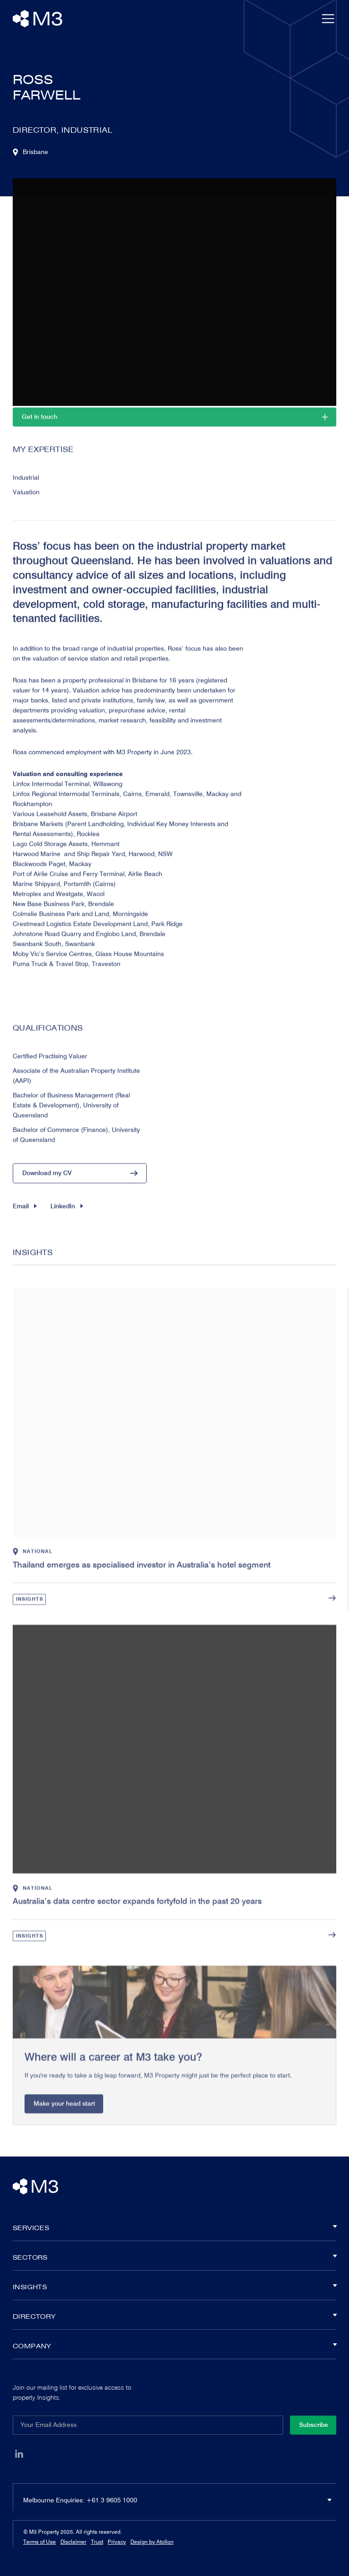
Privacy (117, 2541)
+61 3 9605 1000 (111, 2500)
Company (174, 2346)
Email (25, 1214)
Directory (174, 2316)
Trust (97, 2541)
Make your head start (64, 2121)
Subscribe (313, 2424)
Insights (29, 1617)
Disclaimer (73, 2541)
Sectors (174, 2257)
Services (174, 2228)
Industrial (26, 486)
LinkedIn (66, 1214)
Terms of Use (39, 2541)
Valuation (26, 500)
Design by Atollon (152, 2541)
